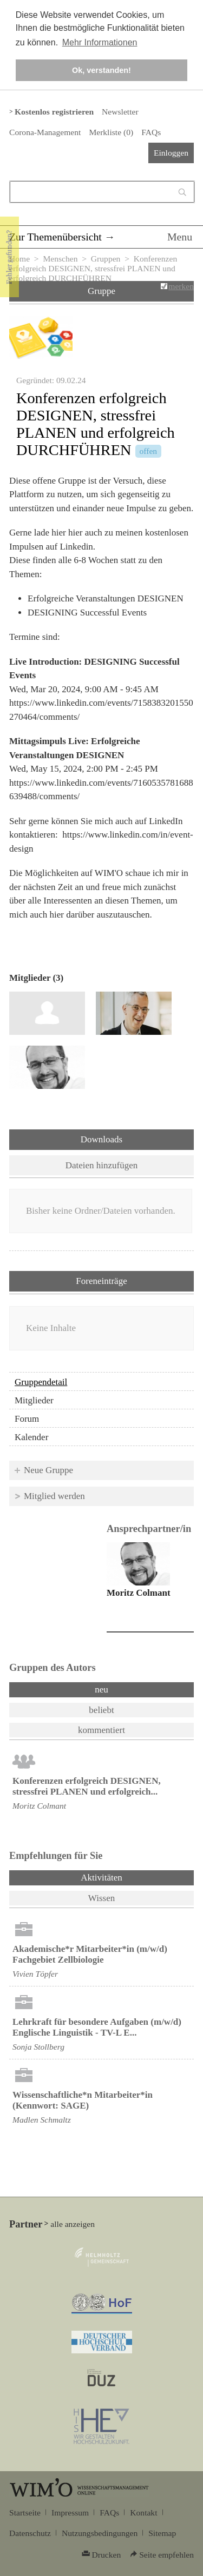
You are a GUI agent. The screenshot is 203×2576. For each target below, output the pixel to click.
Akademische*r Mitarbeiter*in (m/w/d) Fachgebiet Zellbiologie (89, 1954)
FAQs (151, 132)
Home (19, 258)
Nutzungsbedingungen (99, 2533)
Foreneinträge (101, 1281)
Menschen (60, 258)
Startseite (25, 2512)
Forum (27, 1419)
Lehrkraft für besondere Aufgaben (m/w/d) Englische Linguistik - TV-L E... (96, 2027)
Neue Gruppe (48, 1470)
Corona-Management (45, 132)
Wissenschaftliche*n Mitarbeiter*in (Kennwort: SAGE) (82, 2100)
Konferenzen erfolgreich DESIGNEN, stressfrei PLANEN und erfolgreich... (86, 1786)
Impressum (70, 2512)
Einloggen (171, 152)
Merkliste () (111, 132)
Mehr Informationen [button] (99, 42)
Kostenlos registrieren (54, 111)
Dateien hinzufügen (102, 1165)
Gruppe (101, 291)
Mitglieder (34, 1400)
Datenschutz (30, 2533)
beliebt (101, 1710)
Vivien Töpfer (35, 1973)
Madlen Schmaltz (41, 2119)
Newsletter (120, 111)
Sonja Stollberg (38, 2046)
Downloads (101, 1139)
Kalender (31, 1437)
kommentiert (101, 1730)
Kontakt (143, 2512)
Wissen (101, 1898)
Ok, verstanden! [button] (101, 70)
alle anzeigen (72, 2224)
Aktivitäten (130, 1877)
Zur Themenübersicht (55, 237)
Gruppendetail (41, 1382)
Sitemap (162, 2533)
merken (181, 286)
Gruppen (106, 258)
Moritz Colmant (139, 1593)
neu (101, 1689)
